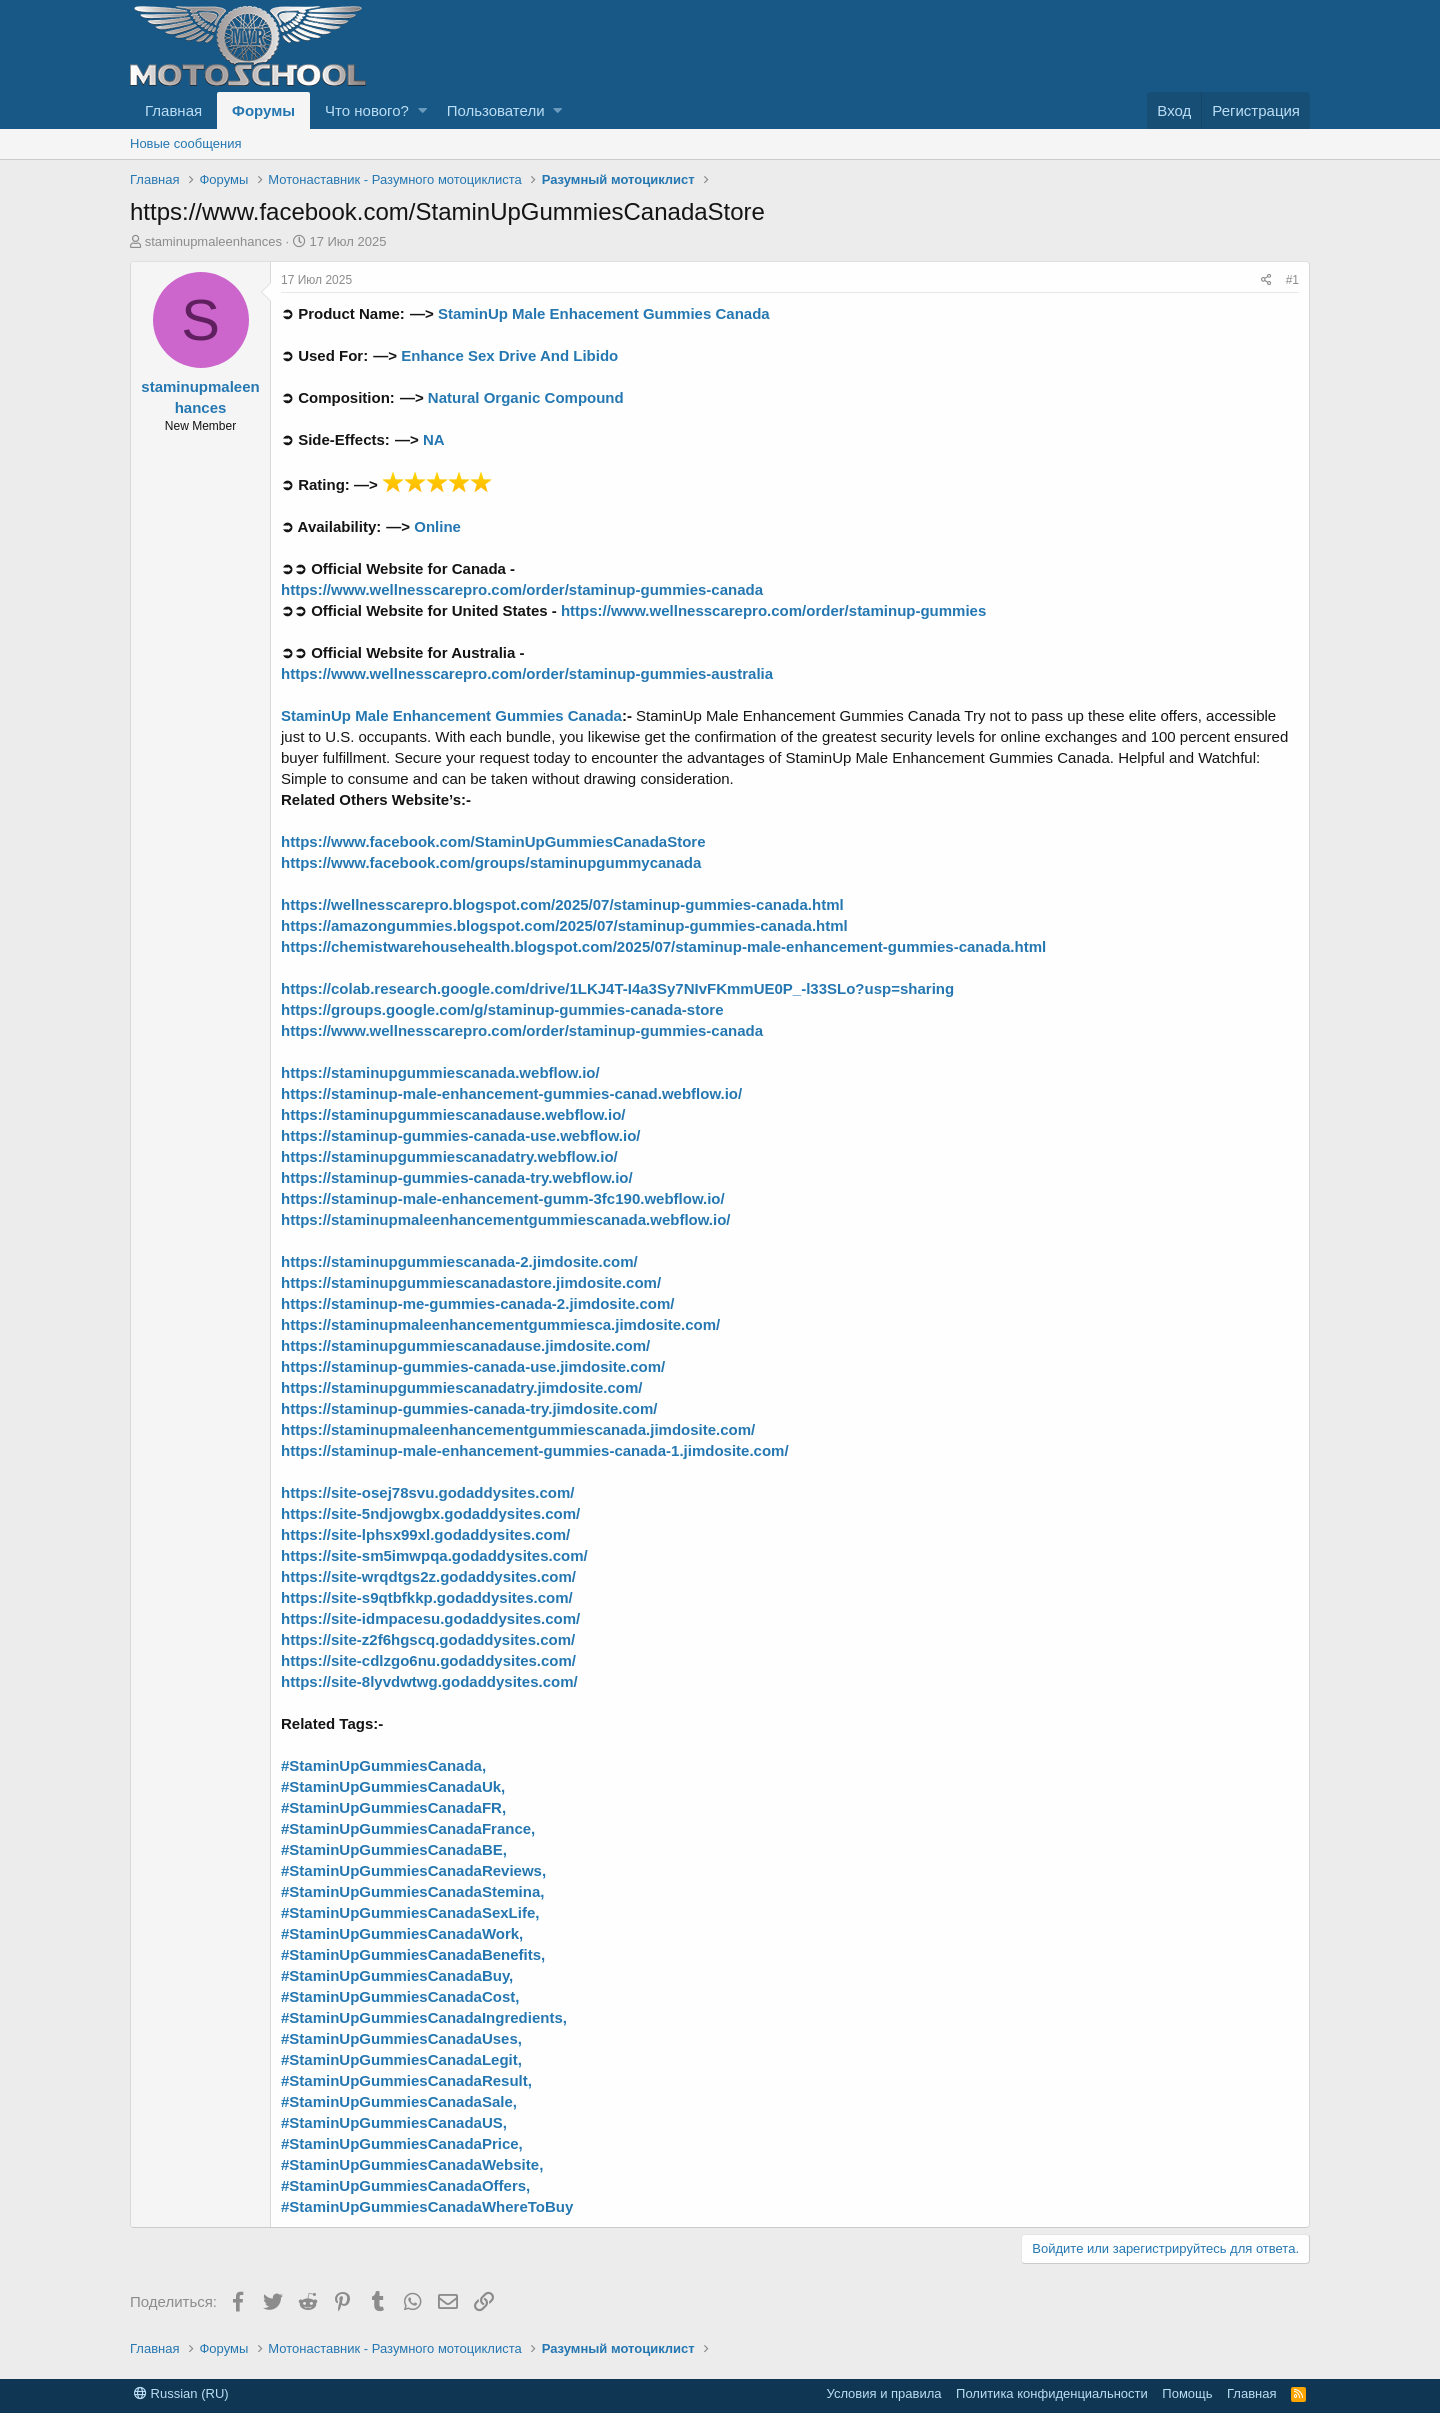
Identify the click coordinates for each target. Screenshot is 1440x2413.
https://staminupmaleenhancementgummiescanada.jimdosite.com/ (518, 1429)
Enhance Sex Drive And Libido (509, 355)
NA (432, 439)
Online (435, 526)
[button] (422, 110)
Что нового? (367, 110)
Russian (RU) (181, 2393)
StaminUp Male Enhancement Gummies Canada (451, 715)
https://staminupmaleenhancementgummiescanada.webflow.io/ (506, 1219)
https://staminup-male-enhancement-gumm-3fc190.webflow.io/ (503, 1198)
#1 (1292, 280)
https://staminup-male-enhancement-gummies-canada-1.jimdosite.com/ (535, 1450)
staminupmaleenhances (213, 241)
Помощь (1187, 2393)
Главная (173, 110)
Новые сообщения (186, 143)
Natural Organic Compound (524, 397)
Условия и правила (884, 2393)
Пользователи (496, 110)
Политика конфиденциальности (1052, 2393)
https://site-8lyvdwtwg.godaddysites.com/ (429, 1681)
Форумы (263, 110)
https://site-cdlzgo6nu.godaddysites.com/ (428, 1660)
